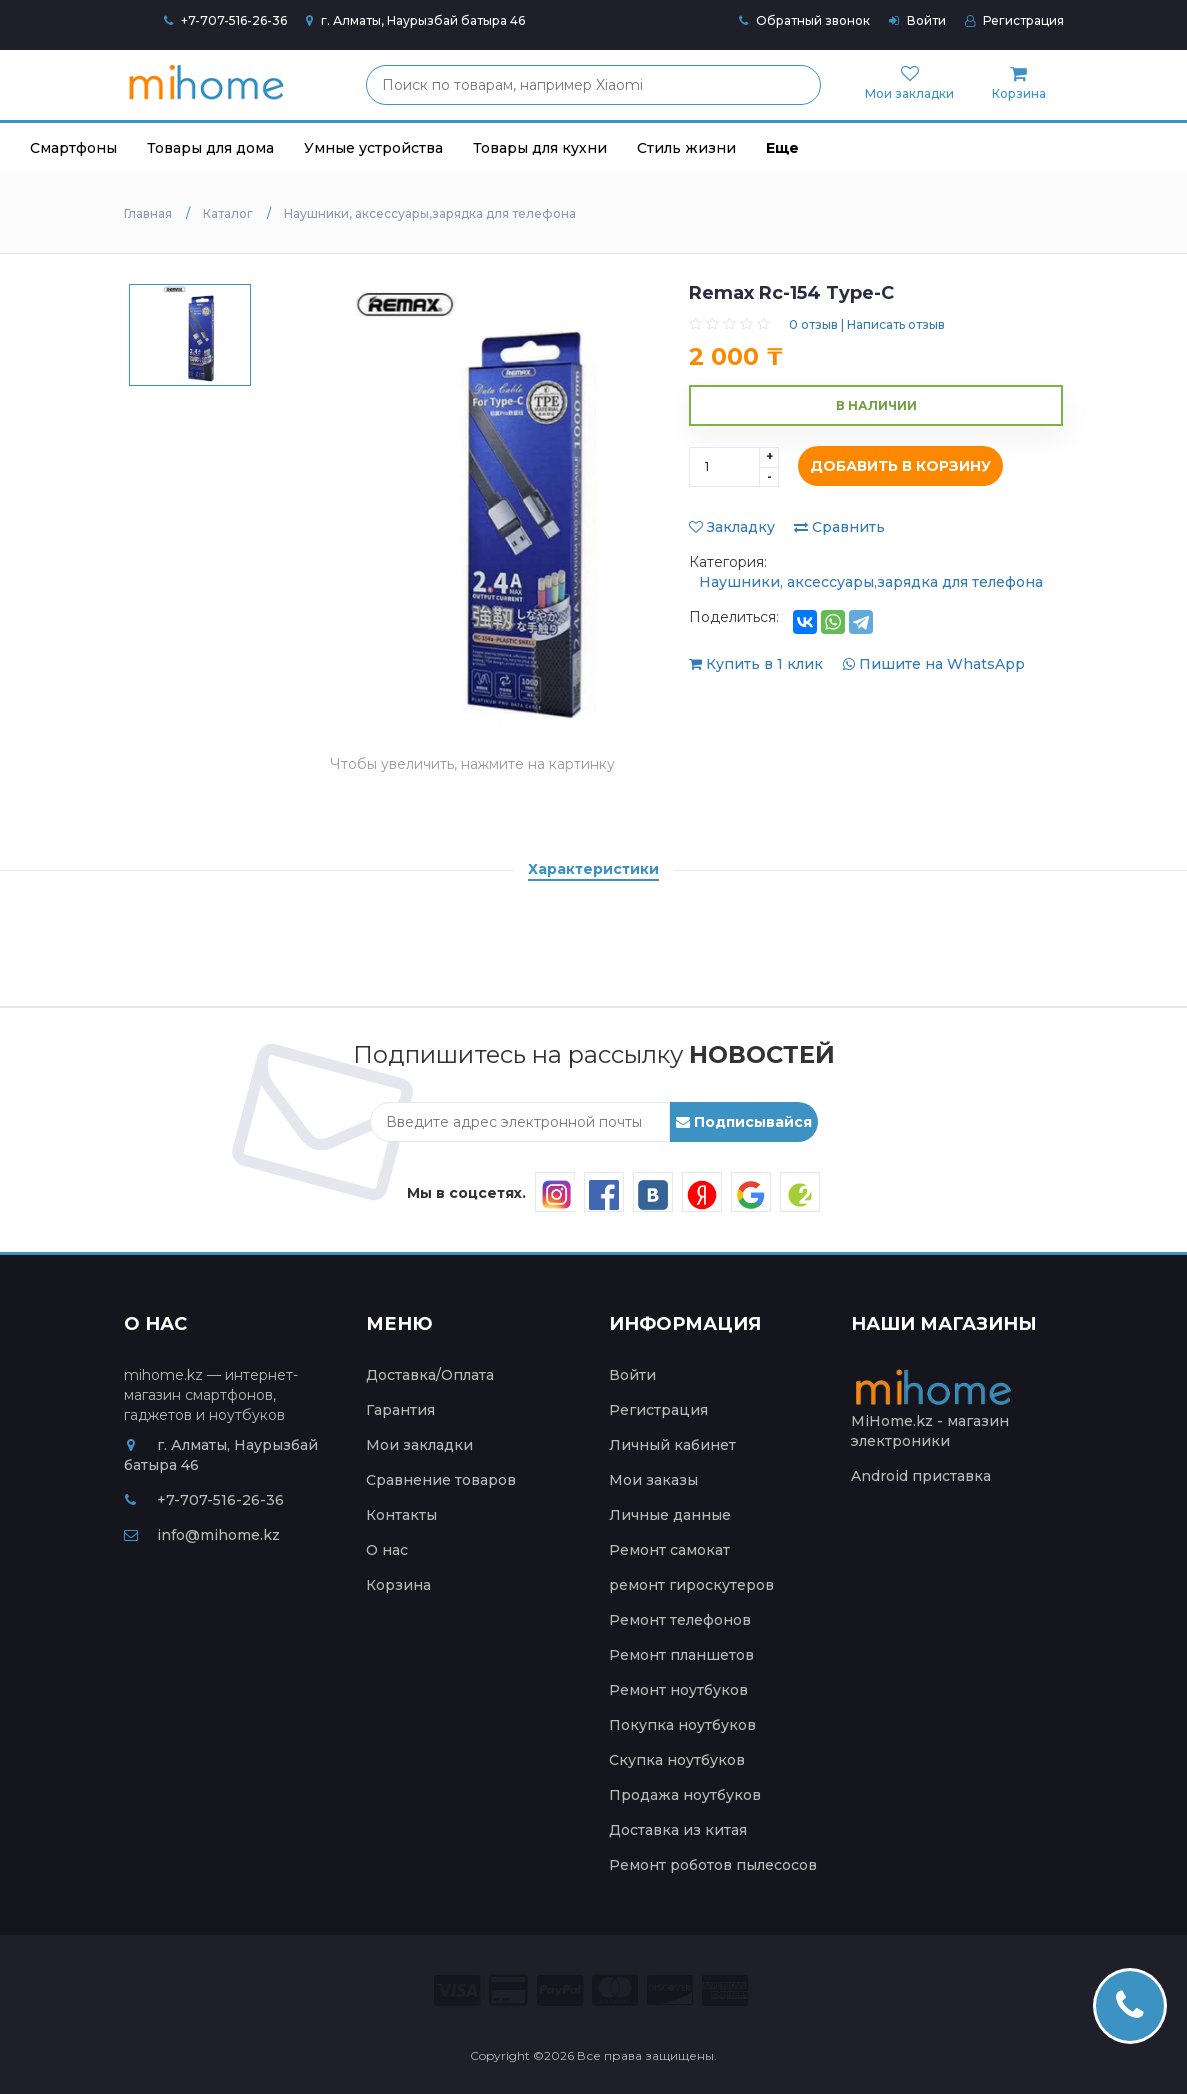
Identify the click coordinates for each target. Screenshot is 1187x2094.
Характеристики (593, 869)
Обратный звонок (804, 20)
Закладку (732, 527)
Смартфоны (73, 148)
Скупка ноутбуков (677, 1760)
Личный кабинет (672, 1445)
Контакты (401, 1515)
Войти (917, 20)
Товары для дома (210, 148)
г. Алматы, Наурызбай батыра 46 (415, 20)
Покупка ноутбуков (682, 1725)
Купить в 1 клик (758, 664)
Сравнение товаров (441, 1480)
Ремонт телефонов (680, 1620)
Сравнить (839, 527)
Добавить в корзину (895, 467)
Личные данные (670, 1515)
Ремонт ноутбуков (678, 1690)
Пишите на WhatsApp (934, 664)
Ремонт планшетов (681, 1655)
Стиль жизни (686, 148)
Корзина (398, 1585)
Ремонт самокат (669, 1550)
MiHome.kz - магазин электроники (935, 1414)
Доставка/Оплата (430, 1375)
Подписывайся (744, 1122)
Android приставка (921, 1476)
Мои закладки (419, 1445)
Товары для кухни (540, 148)
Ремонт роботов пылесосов (713, 1865)
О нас (387, 1550)
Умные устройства (373, 148)
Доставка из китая (678, 1830)
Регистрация (1014, 20)
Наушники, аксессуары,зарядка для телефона (871, 582)
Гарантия (400, 1410)
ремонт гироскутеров (691, 1585)
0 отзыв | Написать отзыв (867, 324)
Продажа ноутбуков (685, 1795)
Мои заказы (653, 1480)
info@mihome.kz (202, 1535)
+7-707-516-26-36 (234, 20)
